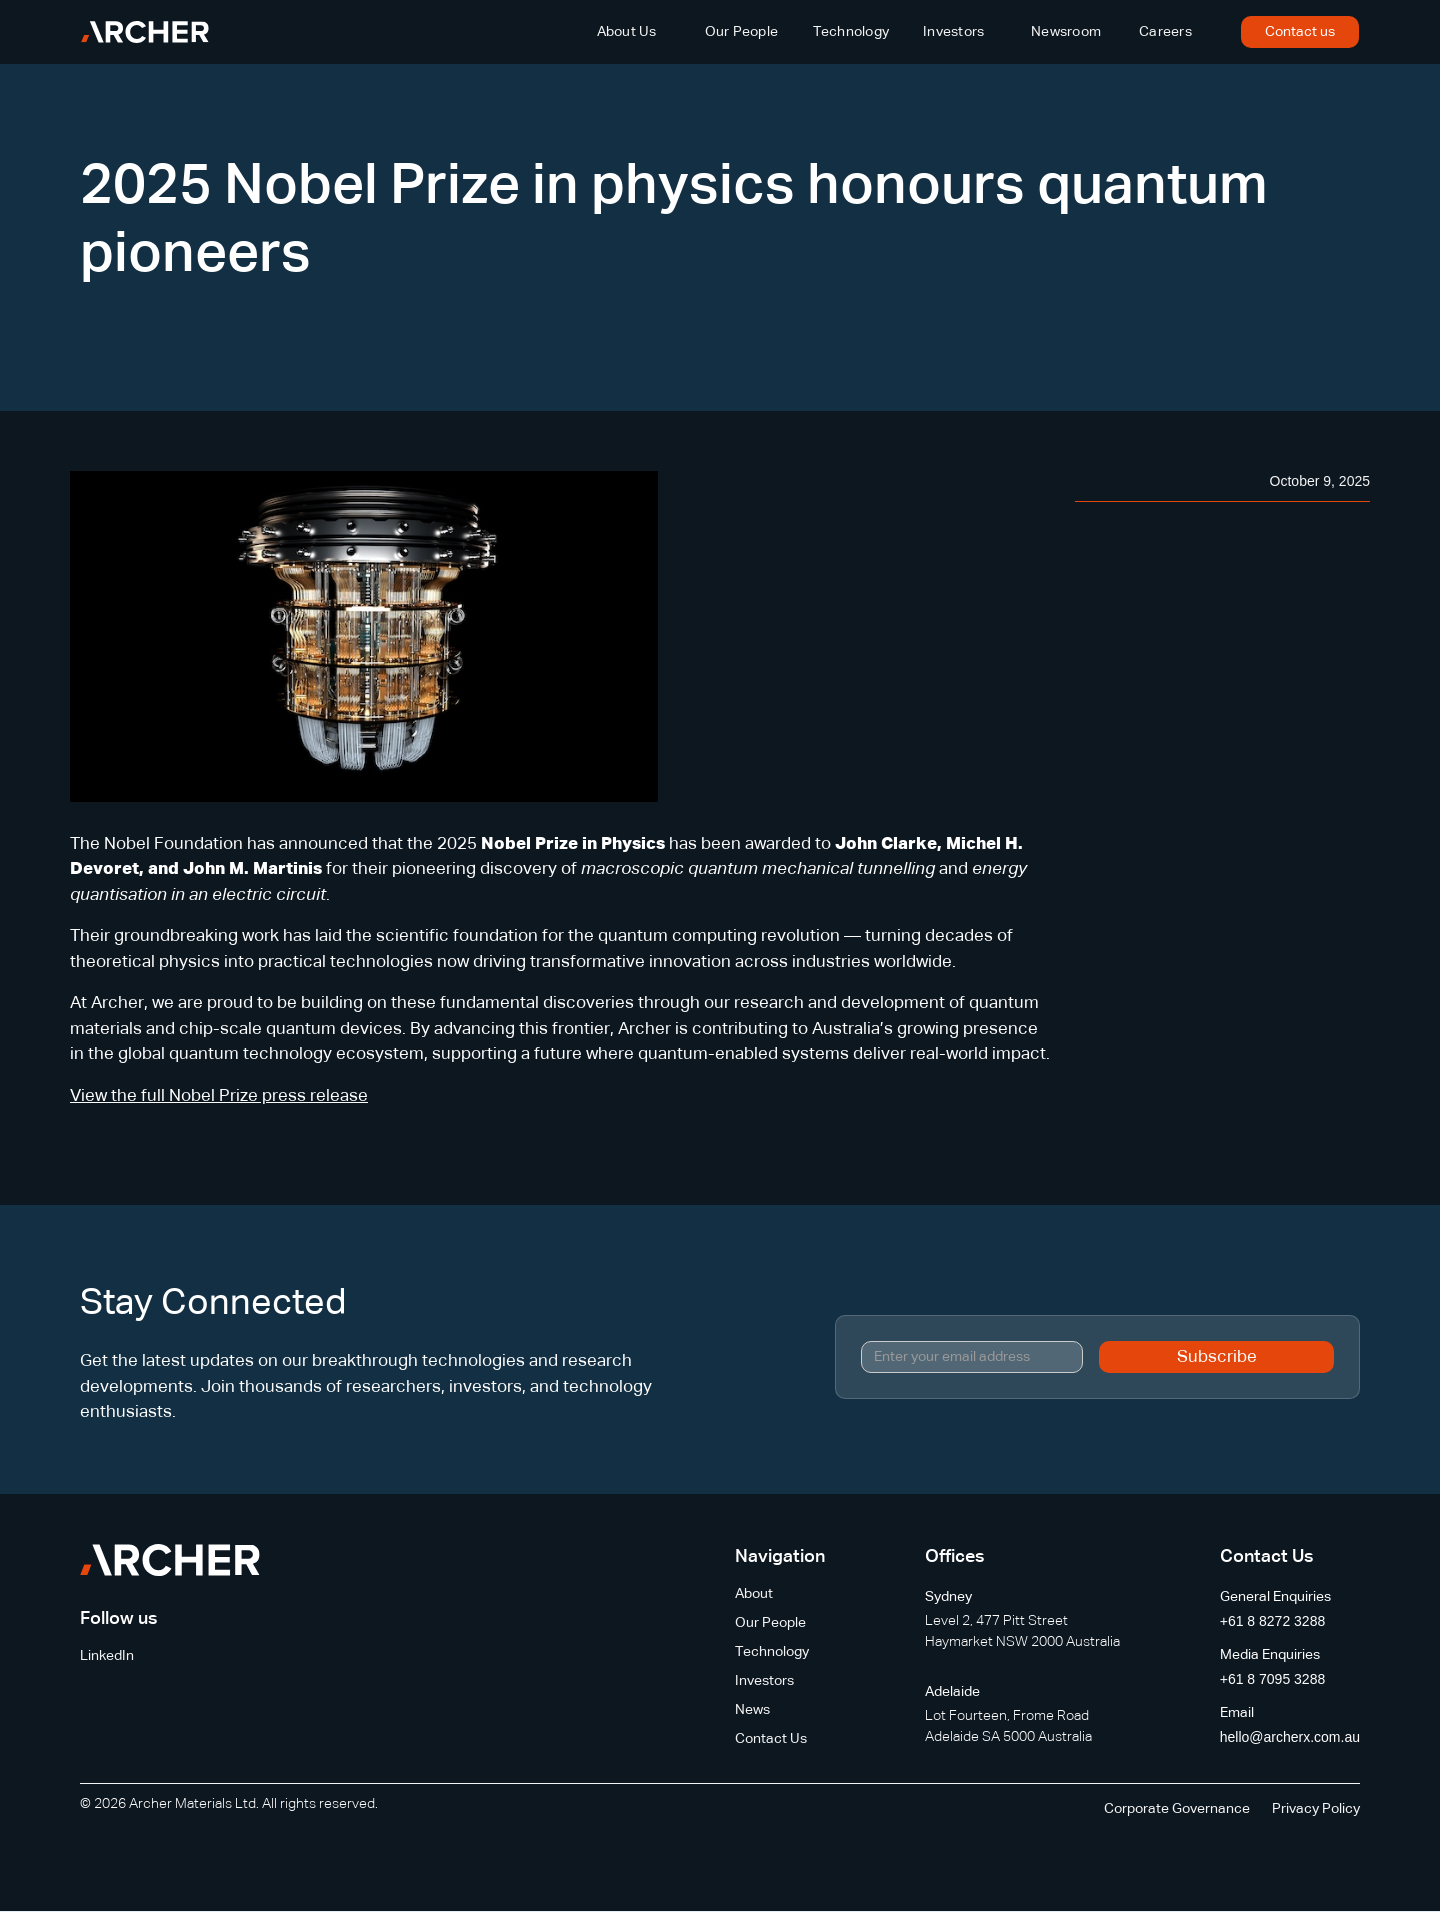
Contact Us (771, 1739)
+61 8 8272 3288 (1273, 1621)
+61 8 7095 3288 (1273, 1679)
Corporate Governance (1177, 1809)
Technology (851, 32)
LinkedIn (107, 1656)
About (754, 1594)
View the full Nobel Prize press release (219, 1096)
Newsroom (1066, 32)
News (752, 1710)
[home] (145, 32)
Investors (953, 32)
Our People (742, 32)
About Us (627, 32)
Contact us (1300, 32)
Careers (1165, 32)
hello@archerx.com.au (1290, 1737)
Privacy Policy (1316, 1809)
